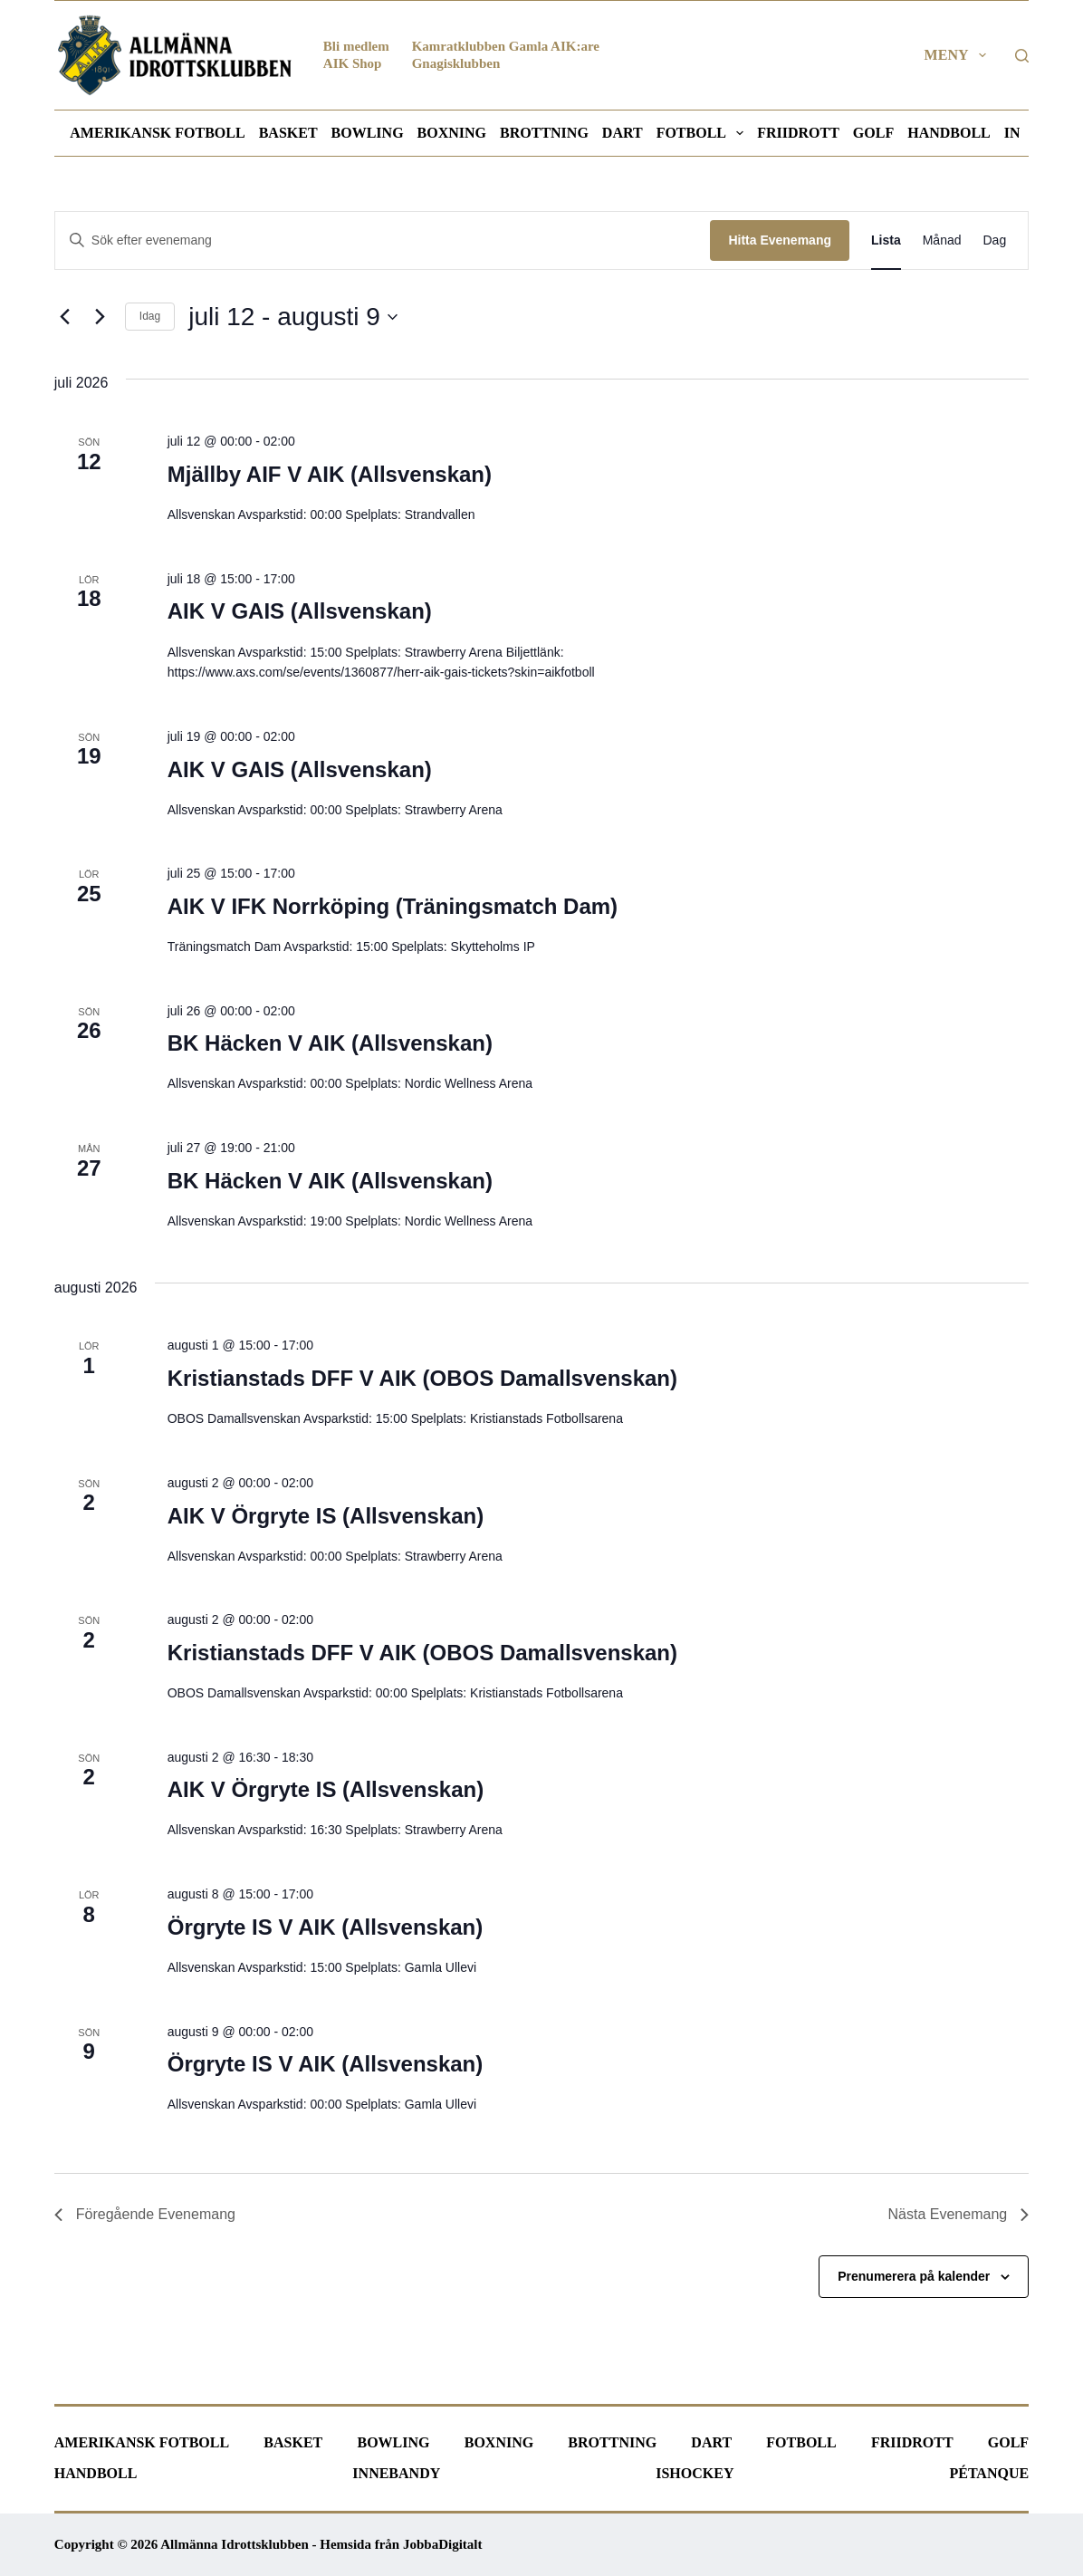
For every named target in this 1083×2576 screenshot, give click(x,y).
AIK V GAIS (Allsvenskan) (300, 611)
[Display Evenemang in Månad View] (942, 240)
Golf (873, 132)
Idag (149, 316)
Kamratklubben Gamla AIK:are (505, 46)
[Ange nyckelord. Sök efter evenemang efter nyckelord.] (383, 240)
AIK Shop (352, 63)
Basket (288, 132)
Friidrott (798, 132)
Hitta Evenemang (779, 240)
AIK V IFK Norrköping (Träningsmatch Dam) (393, 906)
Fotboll (704, 133)
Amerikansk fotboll (157, 132)
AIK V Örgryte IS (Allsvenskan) (326, 1516)
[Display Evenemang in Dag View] (995, 240)
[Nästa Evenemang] (100, 317)
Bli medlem (356, 46)
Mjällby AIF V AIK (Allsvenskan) (330, 474)
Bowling (367, 132)
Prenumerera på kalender (914, 2276)
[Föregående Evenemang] (65, 317)
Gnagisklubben (456, 63)
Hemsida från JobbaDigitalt (401, 2544)
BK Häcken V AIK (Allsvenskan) (330, 1043)
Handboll (949, 132)
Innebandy (396, 2473)
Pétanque (989, 2473)
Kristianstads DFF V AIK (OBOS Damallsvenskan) (422, 1378)
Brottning (544, 132)
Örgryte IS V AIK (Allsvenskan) (326, 1927)
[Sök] (1022, 55)
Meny (959, 55)
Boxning (451, 132)
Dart (622, 132)
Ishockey (694, 2473)
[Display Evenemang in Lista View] (886, 240)
